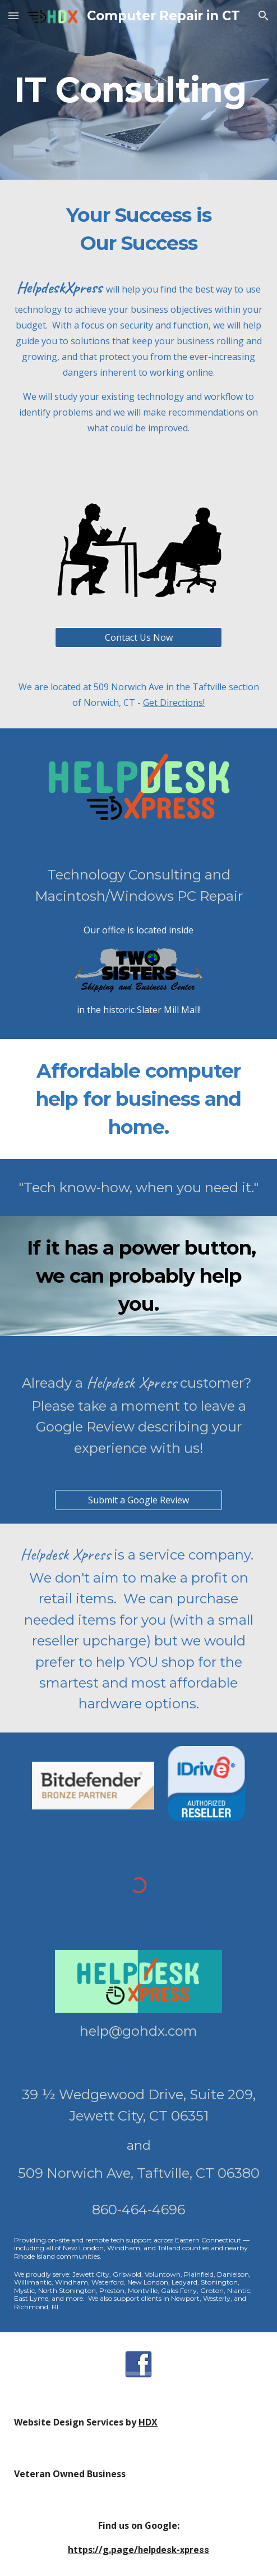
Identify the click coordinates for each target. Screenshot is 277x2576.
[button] (13, 15)
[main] (138, 89)
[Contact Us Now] (138, 637)
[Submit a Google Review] (138, 1500)
